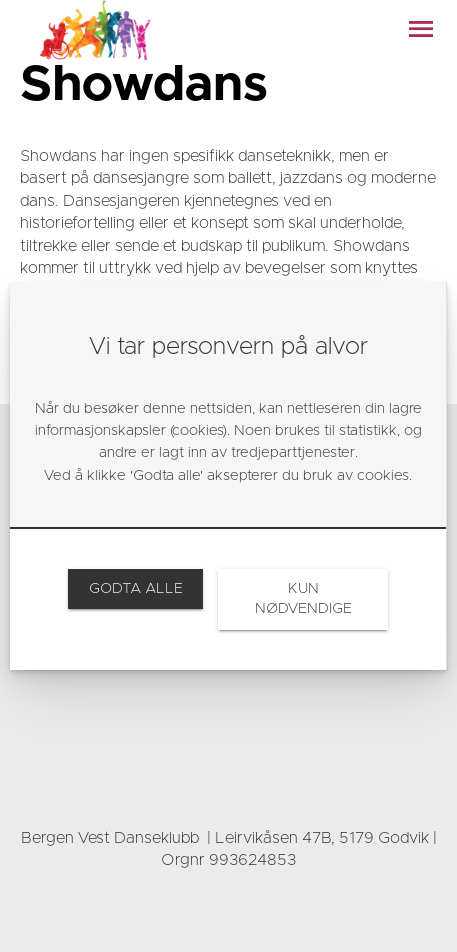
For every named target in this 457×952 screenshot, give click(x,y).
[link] (135, 589)
